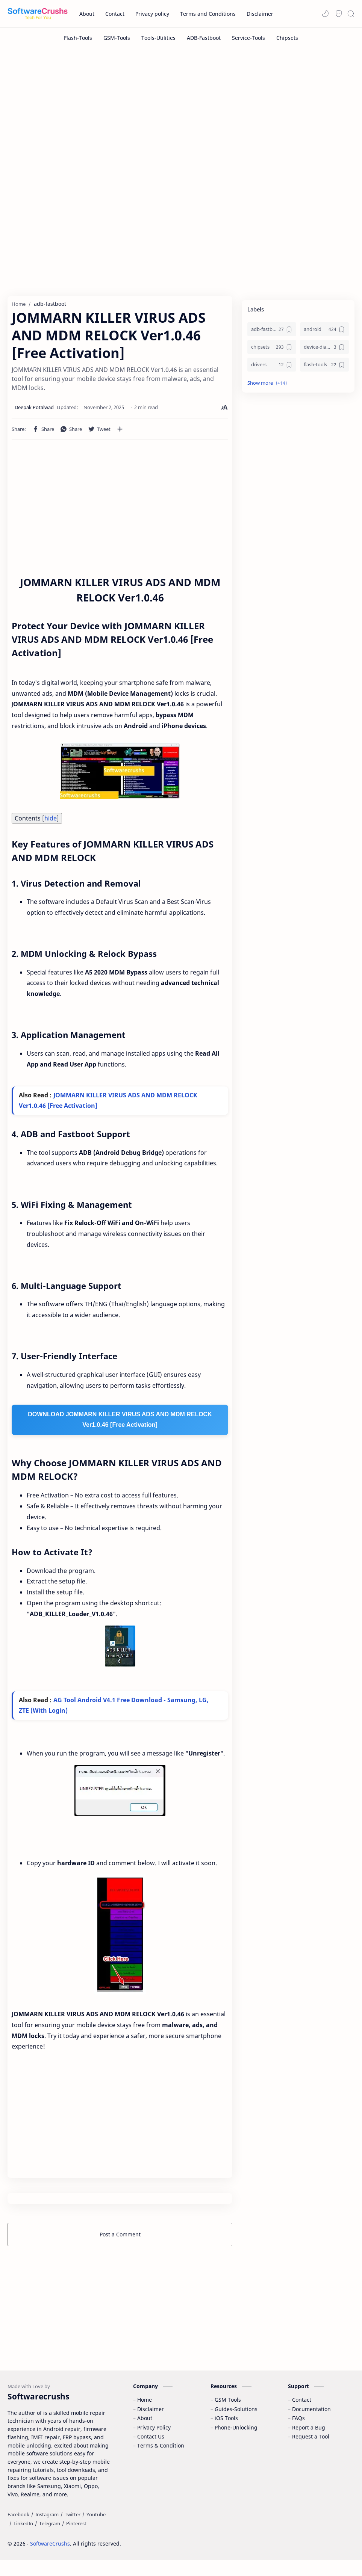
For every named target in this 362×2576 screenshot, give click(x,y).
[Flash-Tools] (78, 37)
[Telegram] (49, 2539)
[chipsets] (271, 351)
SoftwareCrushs (50, 2559)
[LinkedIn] (23, 2539)
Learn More (292, 2549)
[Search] (350, 13)
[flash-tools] (324, 368)
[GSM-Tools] (116, 37)
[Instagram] (47, 2530)
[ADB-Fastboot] (204, 37)
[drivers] (271, 368)
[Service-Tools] (248, 37)
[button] (325, 13)
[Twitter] (72, 2530)
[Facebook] (18, 2530)
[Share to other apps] (119, 432)
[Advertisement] (181, 112)
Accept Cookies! (245, 2549)
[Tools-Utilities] (158, 37)
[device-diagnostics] (324, 351)
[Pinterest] (76, 2539)
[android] (324, 333)
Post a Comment (120, 2239)
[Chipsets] (287, 37)
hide (50, 822)
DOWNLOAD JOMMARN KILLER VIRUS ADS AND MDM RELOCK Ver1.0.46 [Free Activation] (120, 1423)
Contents (37, 822)
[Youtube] (96, 2530)
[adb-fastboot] (271, 333)
